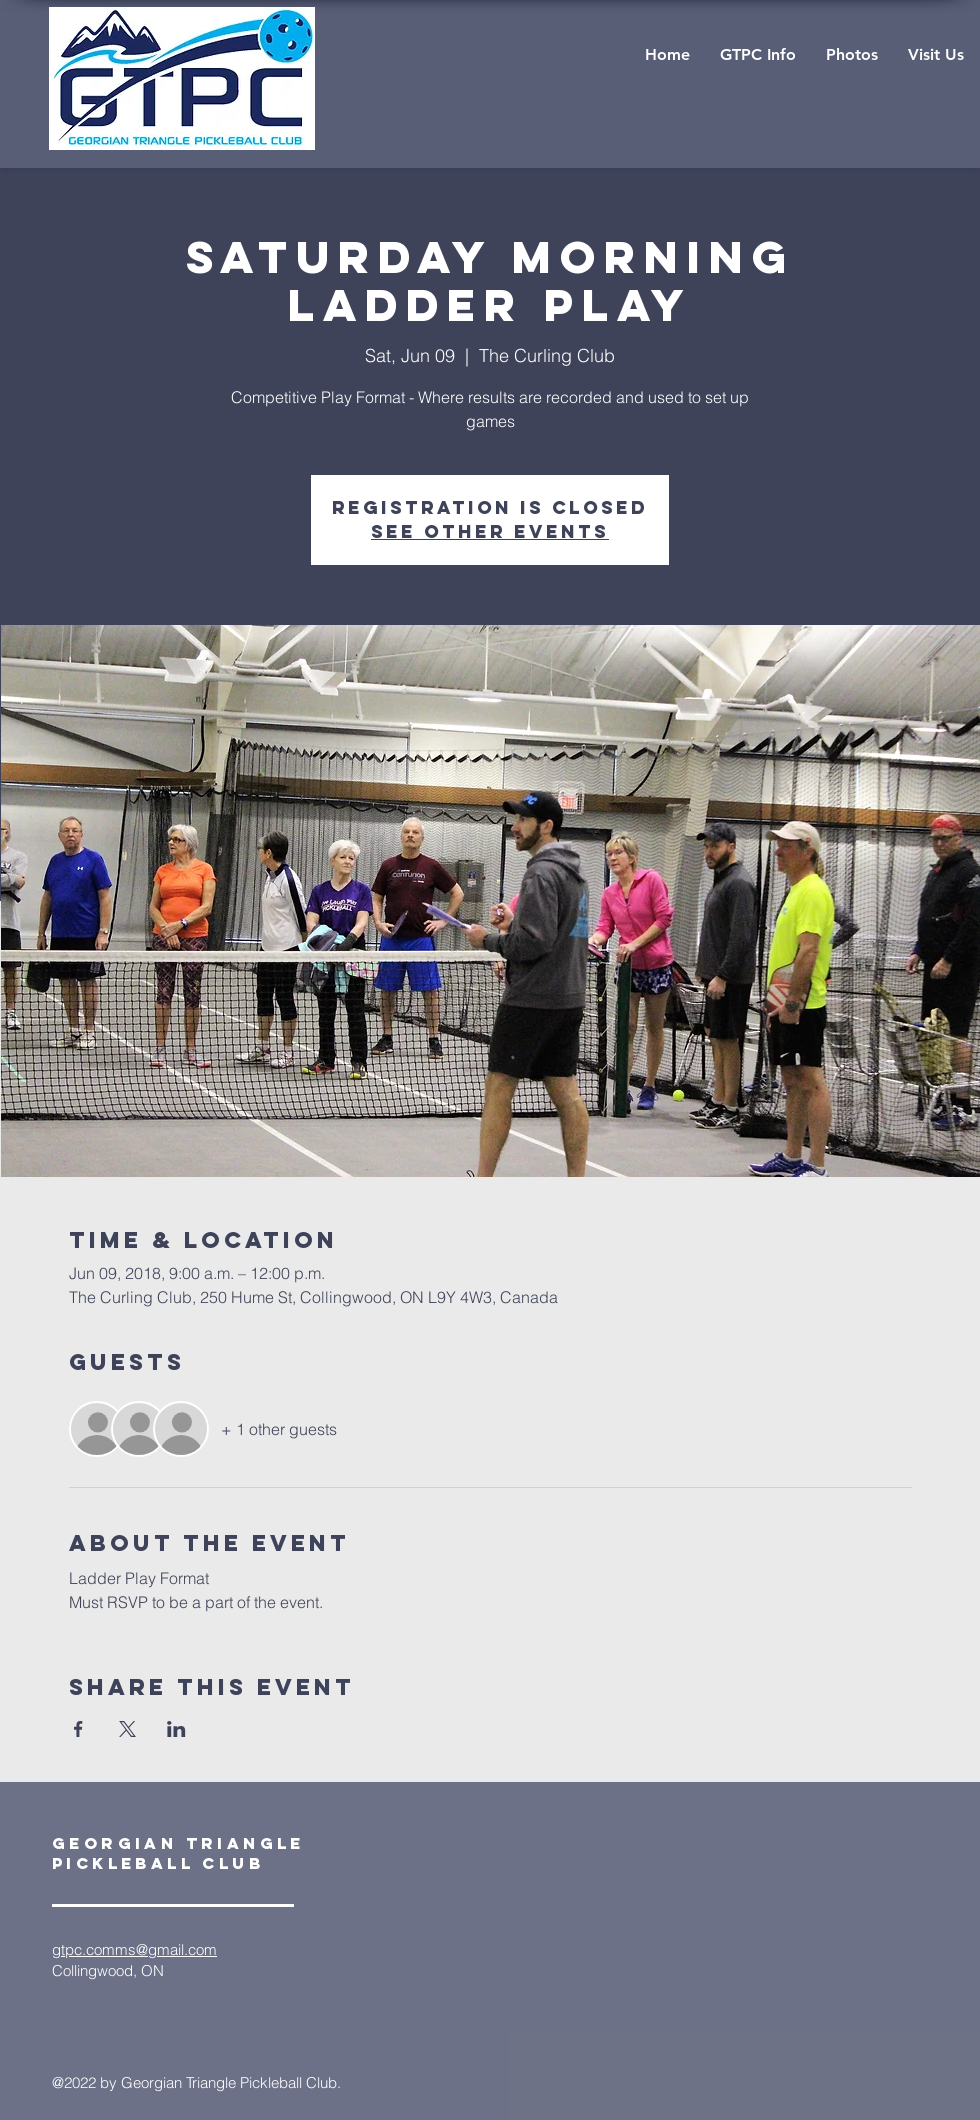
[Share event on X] (127, 1729)
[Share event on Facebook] (78, 1729)
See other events (490, 531)
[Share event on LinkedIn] (176, 1729)
